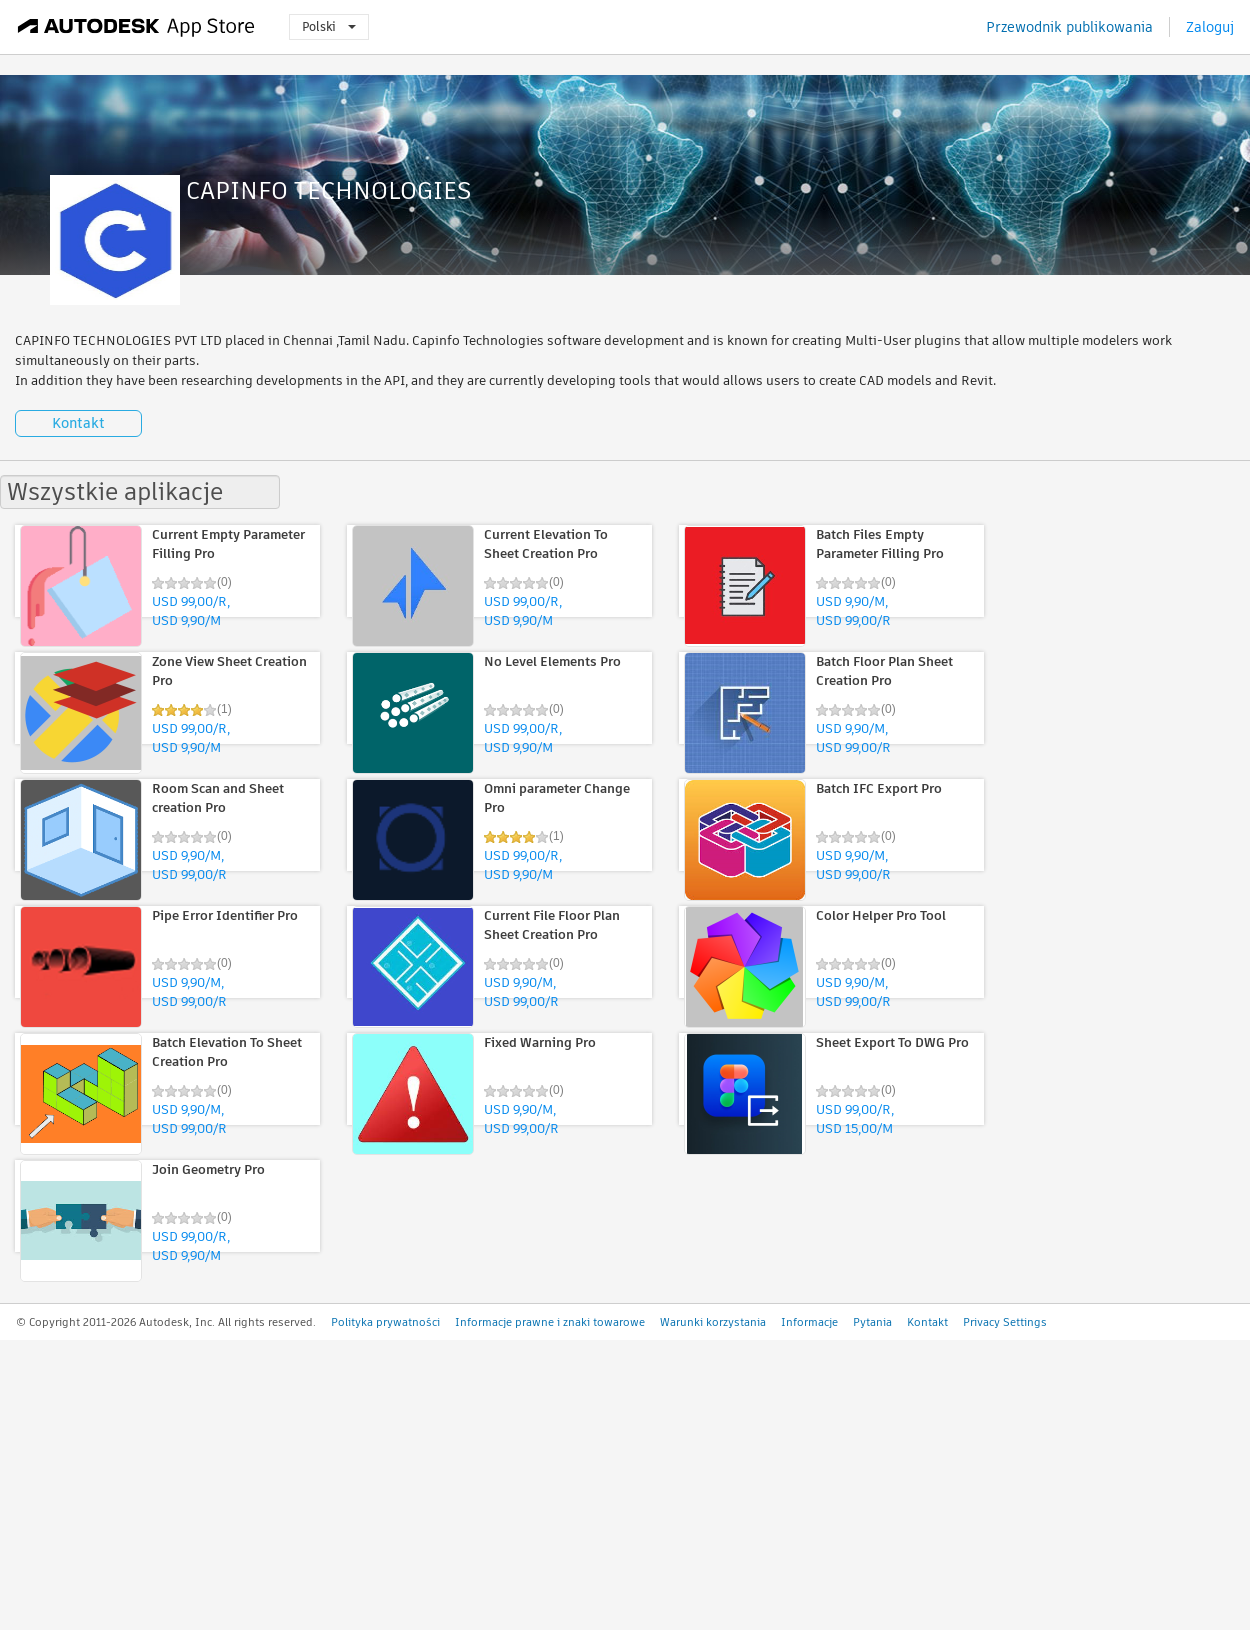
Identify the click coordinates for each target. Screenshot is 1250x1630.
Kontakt (78, 423)
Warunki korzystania (713, 1322)
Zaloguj (1210, 27)
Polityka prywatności (385, 1322)
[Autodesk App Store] (136, 27)
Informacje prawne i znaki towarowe (550, 1322)
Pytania (872, 1322)
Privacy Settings (1005, 1322)
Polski (329, 26)
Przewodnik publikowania (1069, 27)
